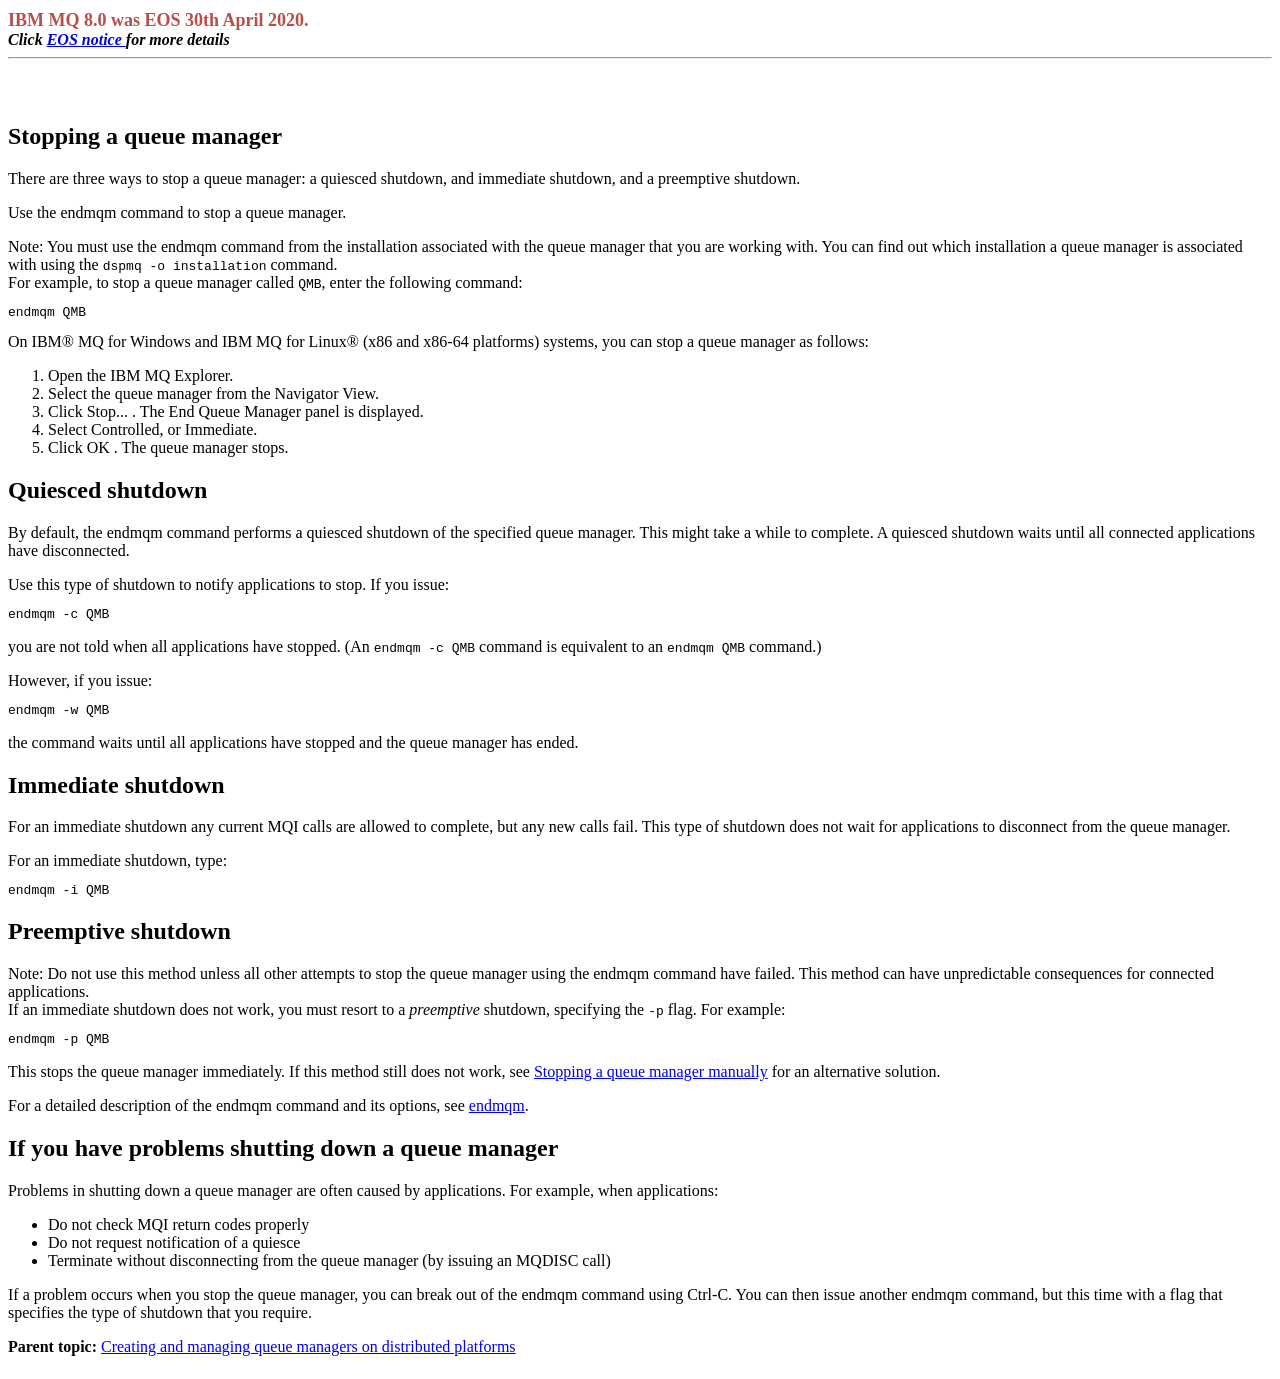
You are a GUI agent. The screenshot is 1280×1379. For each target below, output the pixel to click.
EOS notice (86, 39)
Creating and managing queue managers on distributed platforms (308, 1361)
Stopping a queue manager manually (651, 1086)
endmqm (497, 1120)
